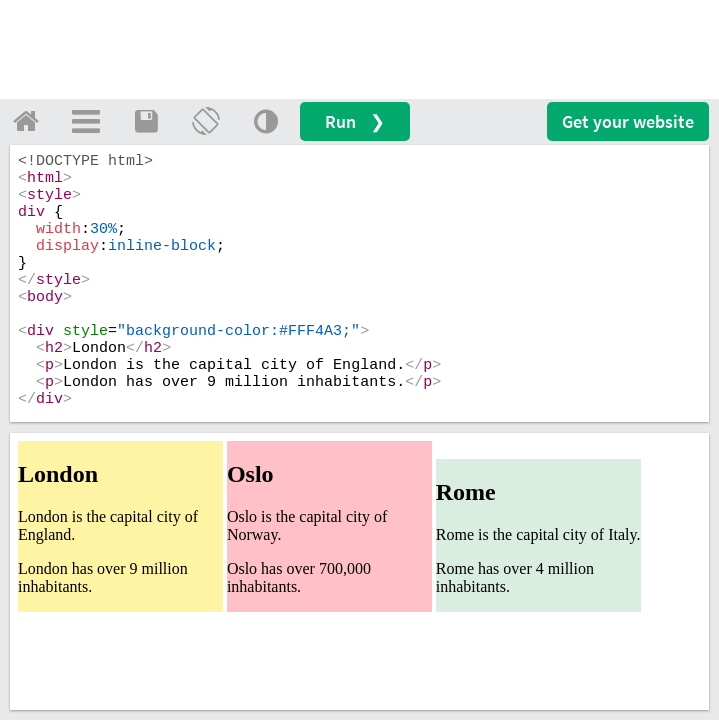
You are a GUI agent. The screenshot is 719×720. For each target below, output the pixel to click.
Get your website (628, 121)
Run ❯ (355, 121)
